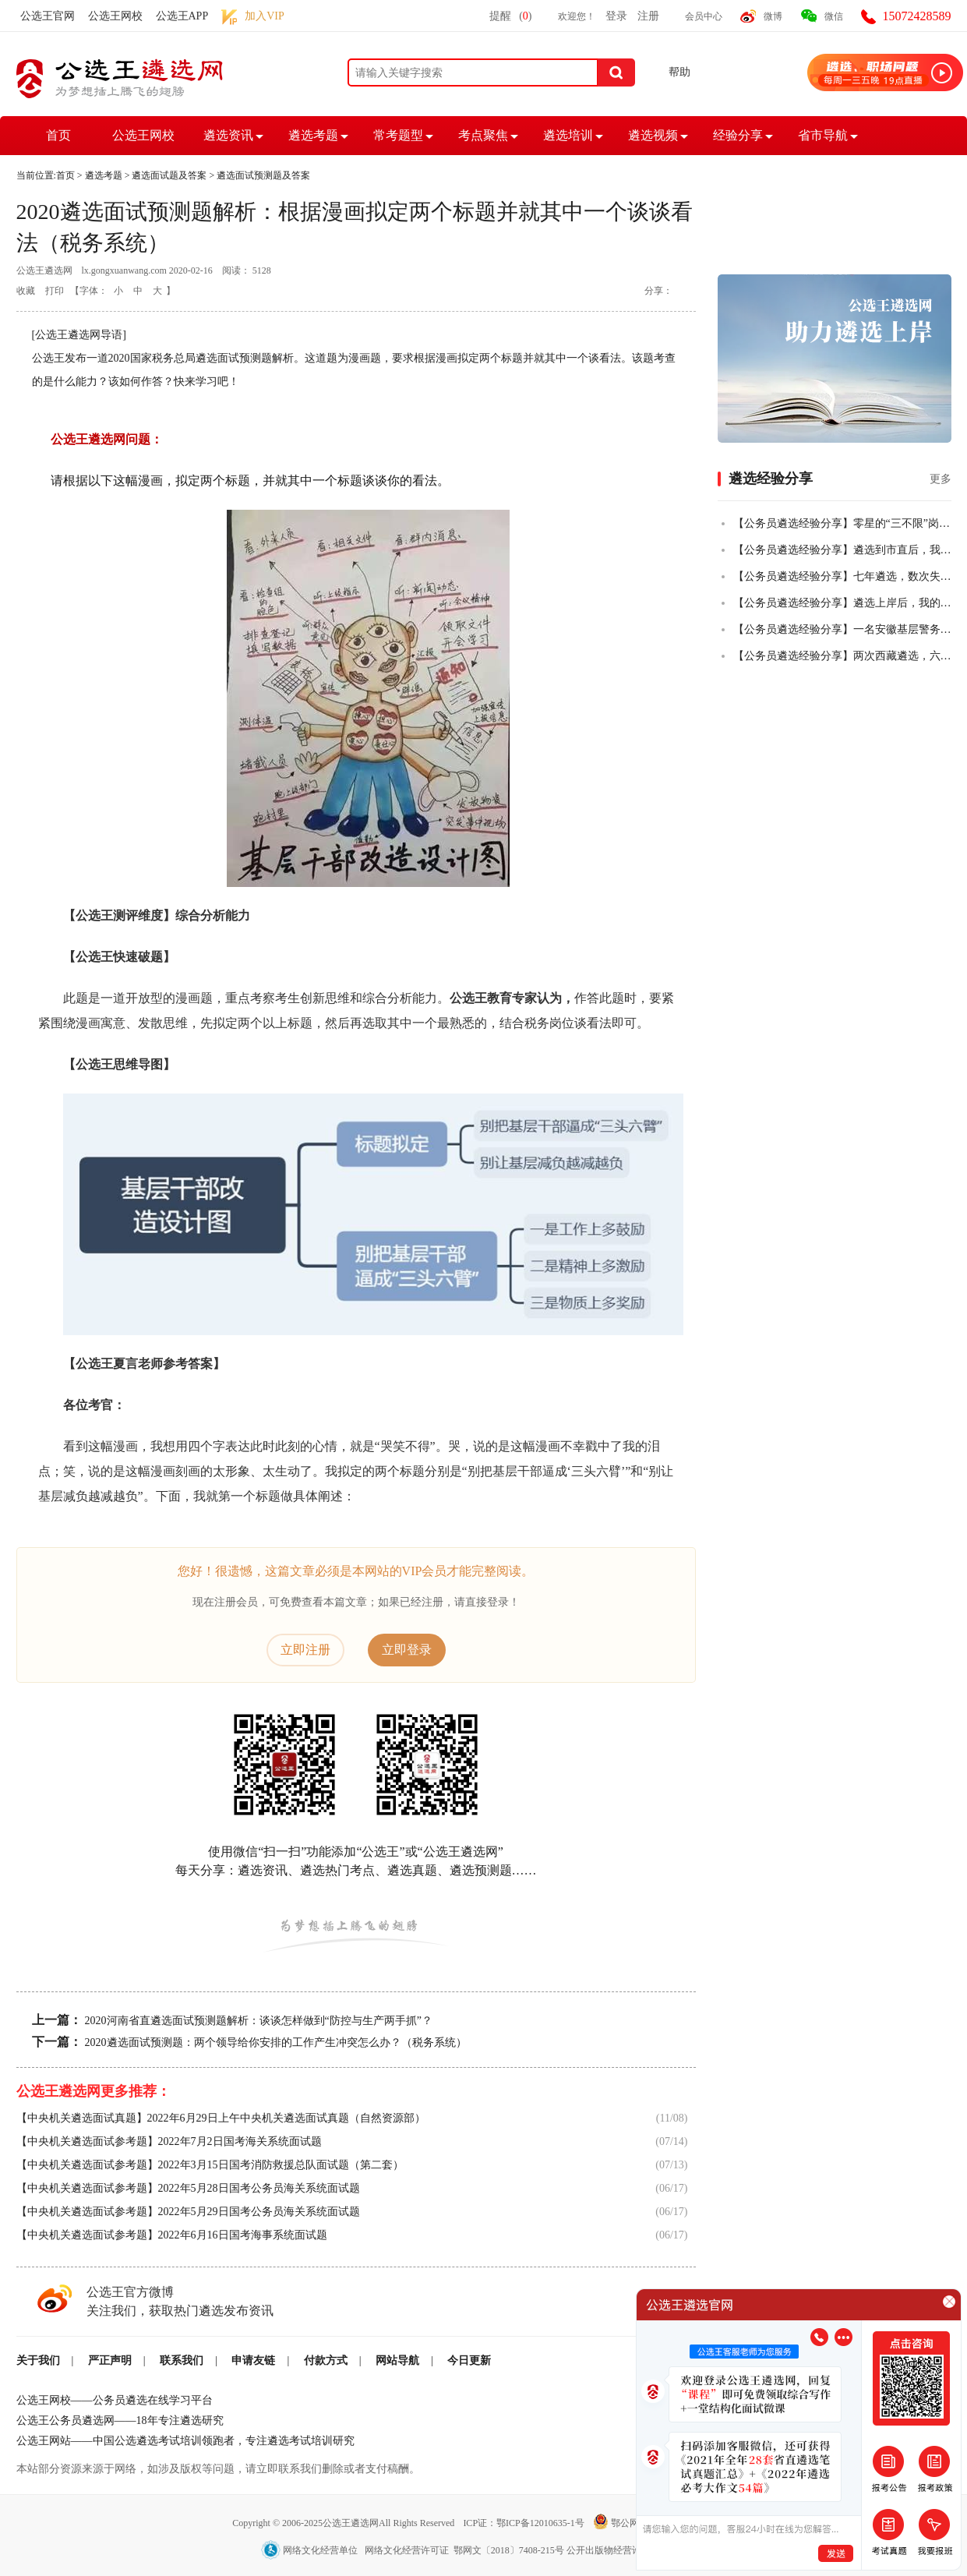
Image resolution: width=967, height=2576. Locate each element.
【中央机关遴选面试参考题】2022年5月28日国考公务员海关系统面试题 (188, 2188)
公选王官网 (47, 16)
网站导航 (397, 2360)
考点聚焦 (483, 135)
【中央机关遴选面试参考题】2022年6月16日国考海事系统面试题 (171, 2235)
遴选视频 (653, 135)
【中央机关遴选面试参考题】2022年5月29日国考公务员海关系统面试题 (188, 2211)
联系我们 (181, 2360)
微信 (833, 16)
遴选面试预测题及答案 (263, 175)
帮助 (679, 72)
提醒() (510, 16)
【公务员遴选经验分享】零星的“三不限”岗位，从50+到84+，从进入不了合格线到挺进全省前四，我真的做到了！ (842, 523)
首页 (58, 135)
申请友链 (253, 2360)
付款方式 (326, 2360)
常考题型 (398, 135)
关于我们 (38, 2360)
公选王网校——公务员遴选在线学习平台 (114, 2400)
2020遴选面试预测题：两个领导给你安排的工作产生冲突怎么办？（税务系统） (276, 2042)
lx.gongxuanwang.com (124, 270)
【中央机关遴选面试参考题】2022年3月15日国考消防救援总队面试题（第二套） (210, 2165)
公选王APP (182, 16)
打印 (54, 290)
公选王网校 (115, 16)
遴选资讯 (228, 135)
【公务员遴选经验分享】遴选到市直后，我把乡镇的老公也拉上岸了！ (842, 550)
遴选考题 (313, 135)
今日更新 (469, 2360)
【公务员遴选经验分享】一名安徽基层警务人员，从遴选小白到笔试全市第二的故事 (842, 629)
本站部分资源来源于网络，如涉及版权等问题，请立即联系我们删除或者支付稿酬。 (218, 2469)
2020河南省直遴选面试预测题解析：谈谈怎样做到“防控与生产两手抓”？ (258, 2021)
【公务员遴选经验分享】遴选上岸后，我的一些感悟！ (842, 603)
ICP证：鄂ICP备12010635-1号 (524, 2523)
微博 (773, 16)
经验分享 (738, 135)
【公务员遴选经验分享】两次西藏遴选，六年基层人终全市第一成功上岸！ (842, 656)
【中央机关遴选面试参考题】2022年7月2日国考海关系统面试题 (169, 2141)
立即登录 (407, 1649)
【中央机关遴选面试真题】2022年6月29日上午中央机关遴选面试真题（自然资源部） (220, 2118)
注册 (648, 16)
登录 (616, 16)
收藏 (25, 290)
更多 (940, 479)
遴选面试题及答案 (169, 175)
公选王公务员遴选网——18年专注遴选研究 (120, 2420)
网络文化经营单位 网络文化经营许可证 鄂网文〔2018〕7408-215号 (413, 2550)
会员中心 (703, 16)
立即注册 (305, 1649)
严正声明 (110, 2360)
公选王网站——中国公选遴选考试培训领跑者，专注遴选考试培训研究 (185, 2441)
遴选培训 (568, 135)
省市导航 (823, 135)
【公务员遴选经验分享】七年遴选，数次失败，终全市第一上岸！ (842, 576)
